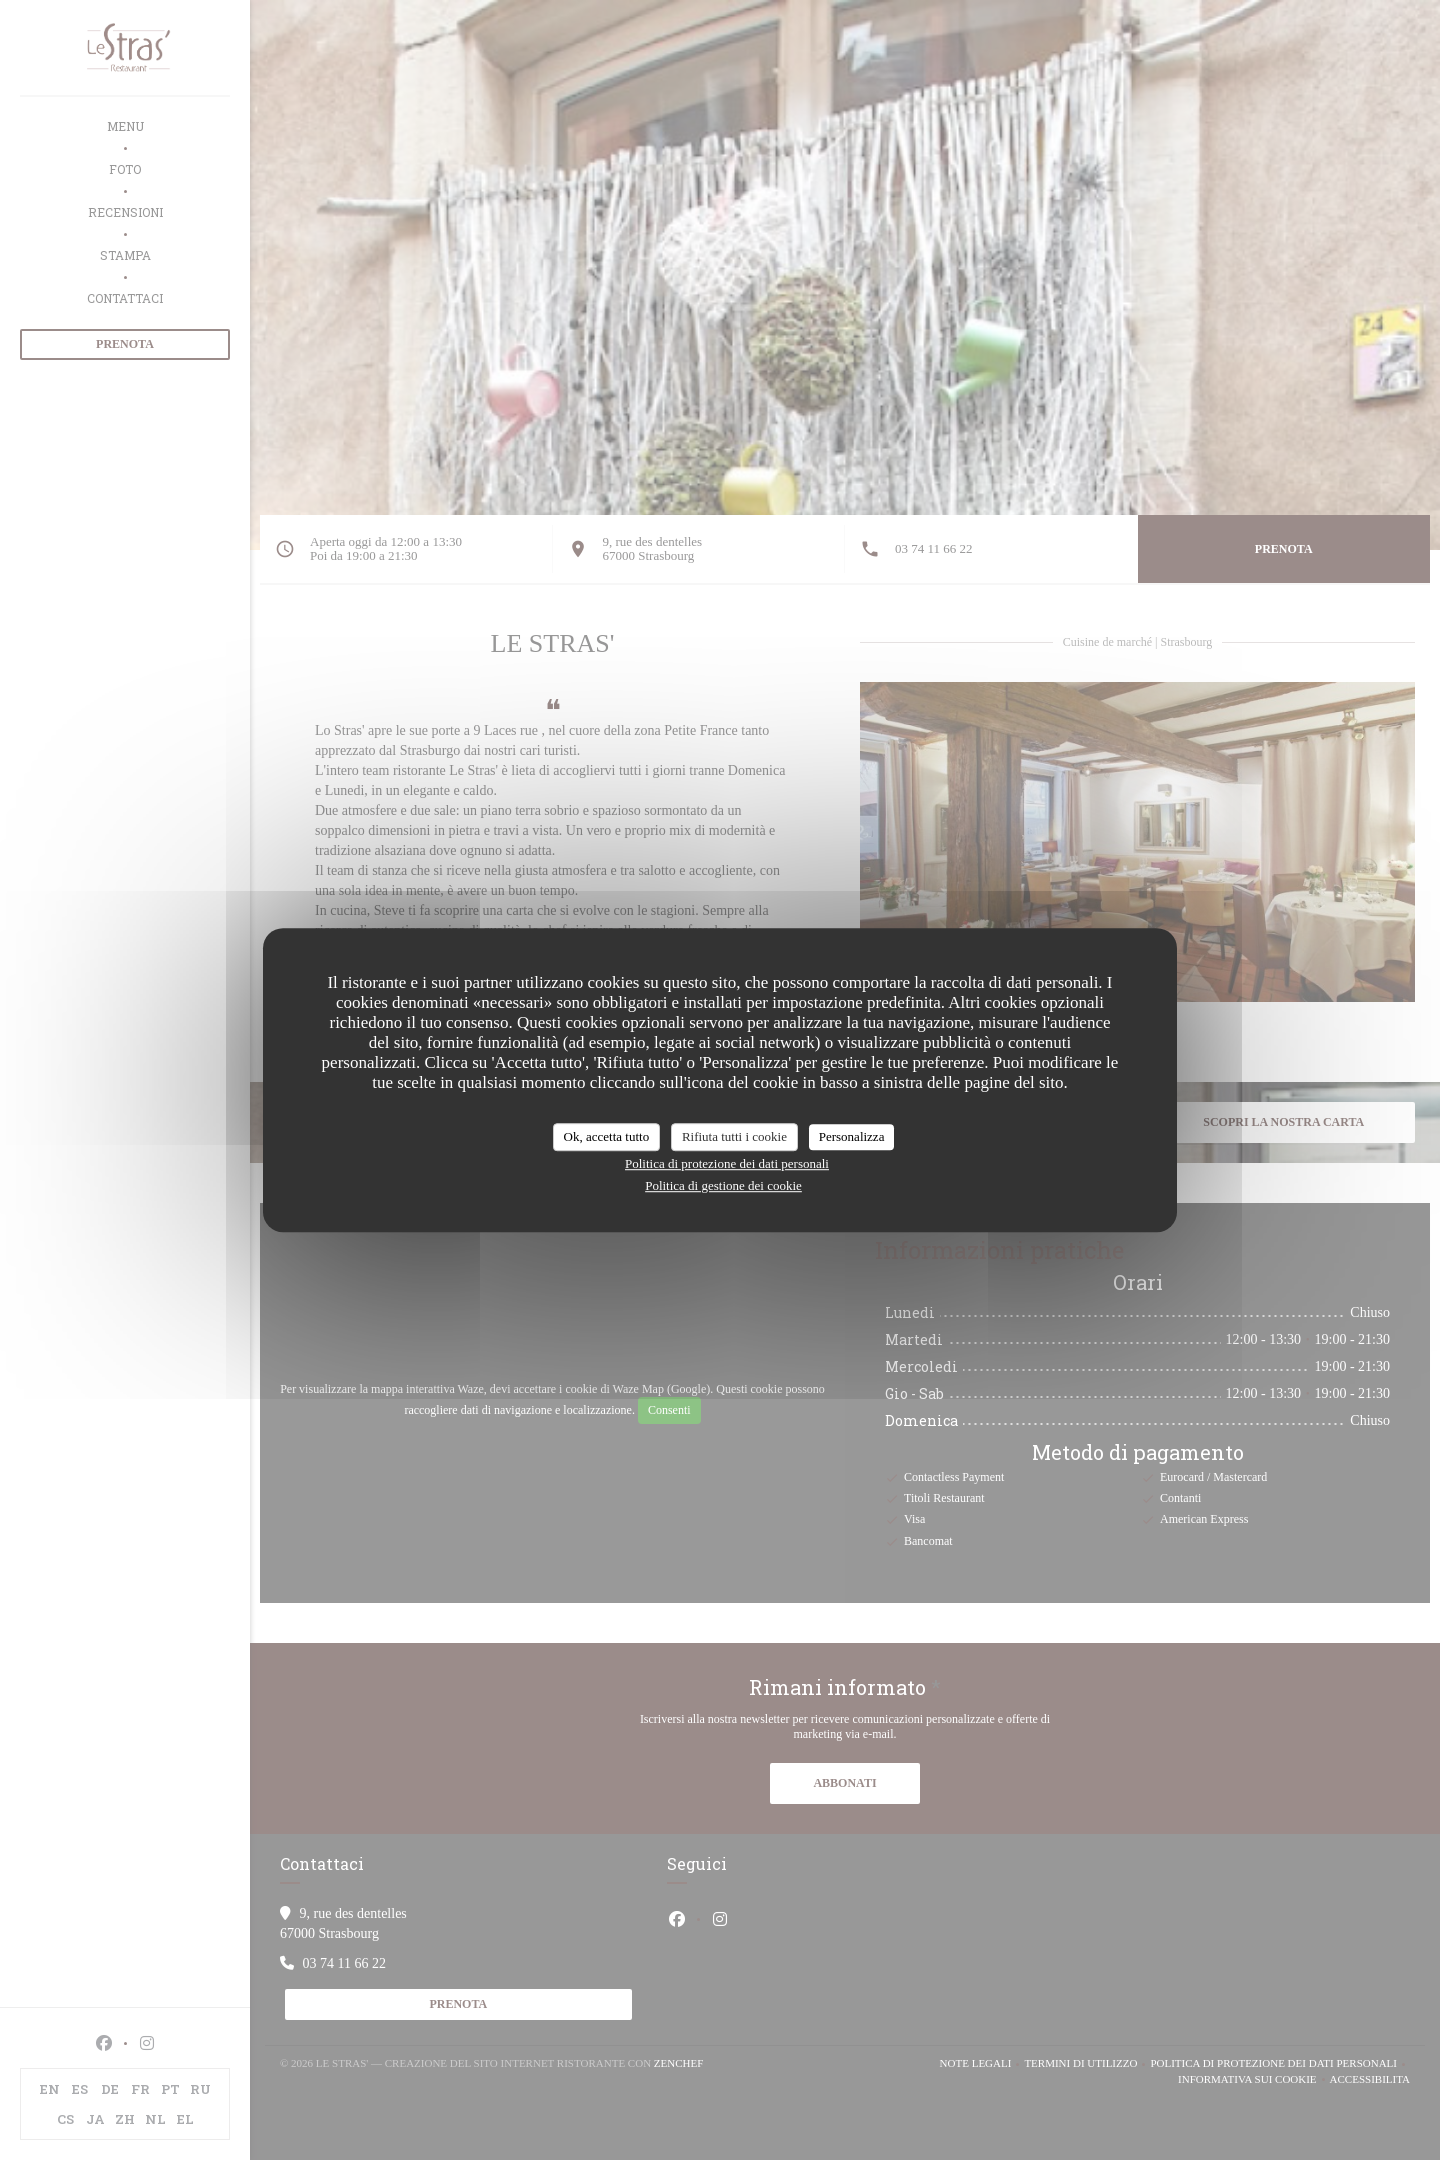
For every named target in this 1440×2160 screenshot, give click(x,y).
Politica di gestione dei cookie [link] (723, 1185)
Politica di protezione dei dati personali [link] (727, 1163)
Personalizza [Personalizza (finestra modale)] (852, 1136)
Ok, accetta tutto (607, 1136)
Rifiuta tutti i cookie (734, 1136)
